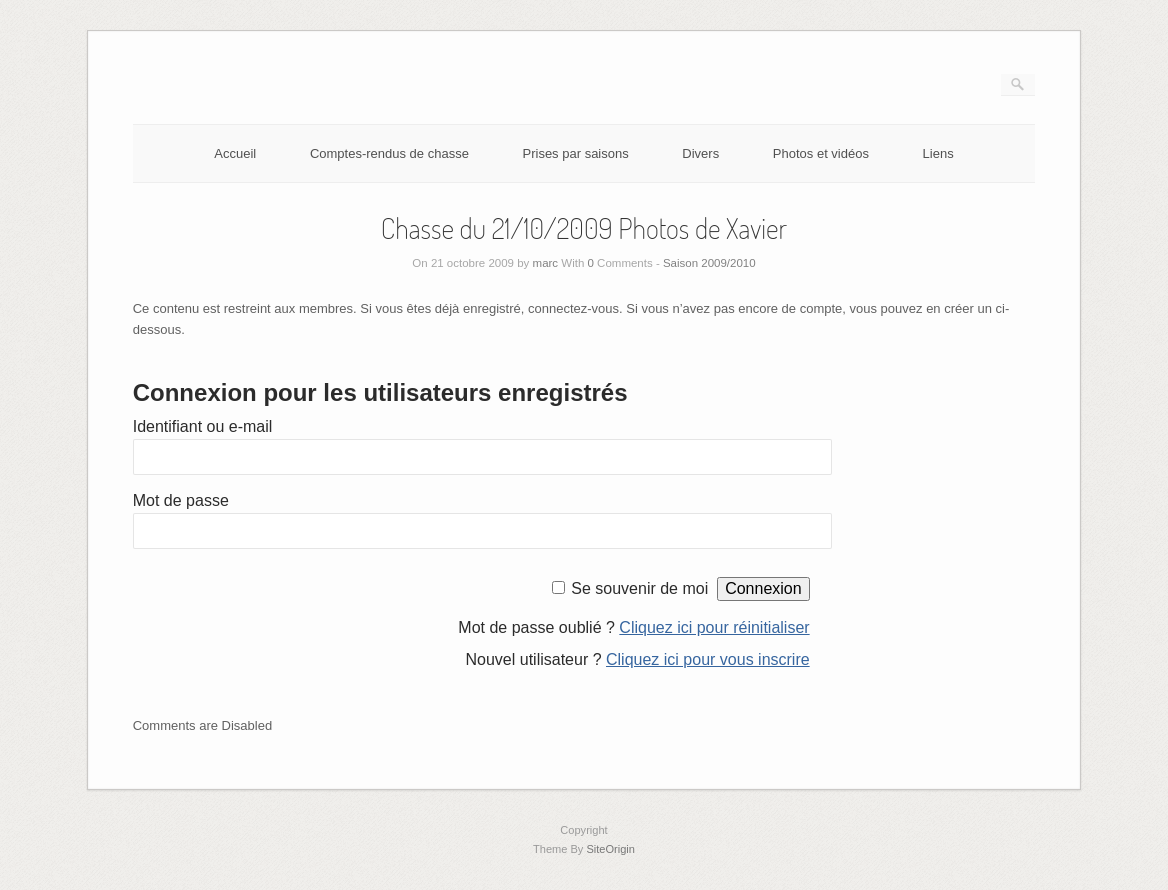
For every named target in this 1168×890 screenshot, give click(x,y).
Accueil (235, 153)
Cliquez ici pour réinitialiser (714, 627)
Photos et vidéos (821, 153)
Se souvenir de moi (639, 588)
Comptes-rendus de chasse (389, 153)
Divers (700, 153)
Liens (938, 153)
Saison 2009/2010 (709, 263)
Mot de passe (181, 500)
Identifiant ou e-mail (203, 426)
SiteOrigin (610, 849)
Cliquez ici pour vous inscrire (708, 659)
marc (546, 263)
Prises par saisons (576, 153)
